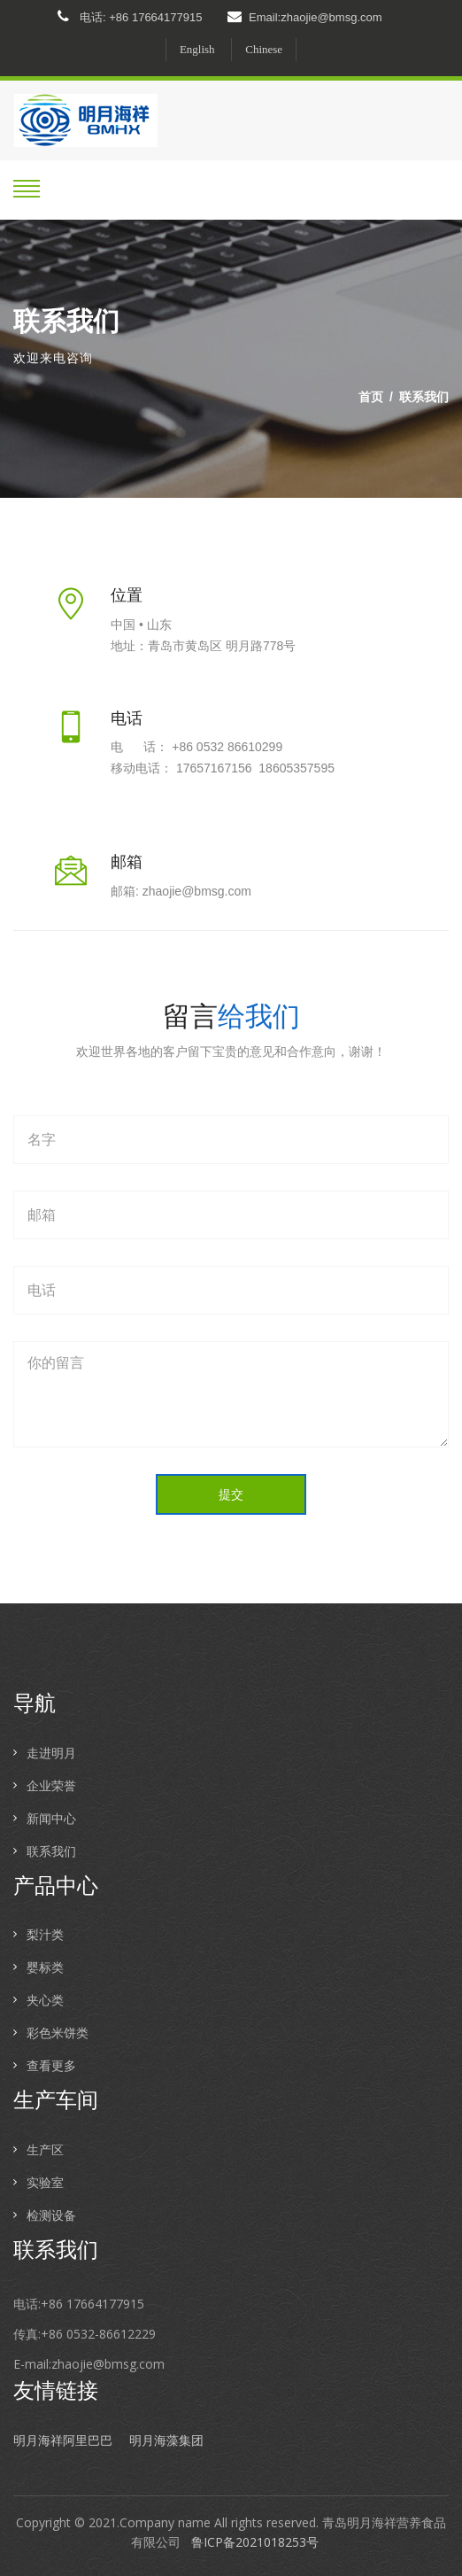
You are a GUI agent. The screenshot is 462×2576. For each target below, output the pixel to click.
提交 (231, 1494)
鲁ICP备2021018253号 (255, 2541)
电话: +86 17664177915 (130, 17)
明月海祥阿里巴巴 (62, 2440)
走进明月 (51, 1752)
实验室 (45, 2182)
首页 (370, 396)
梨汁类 (45, 1934)
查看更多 (51, 2065)
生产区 (45, 2149)
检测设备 (51, 2215)
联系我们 (424, 396)
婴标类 (45, 1967)
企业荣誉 (51, 1785)
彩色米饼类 (58, 2032)
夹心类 (45, 1999)
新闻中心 (51, 1818)
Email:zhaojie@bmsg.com (304, 17)
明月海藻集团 (166, 2440)
